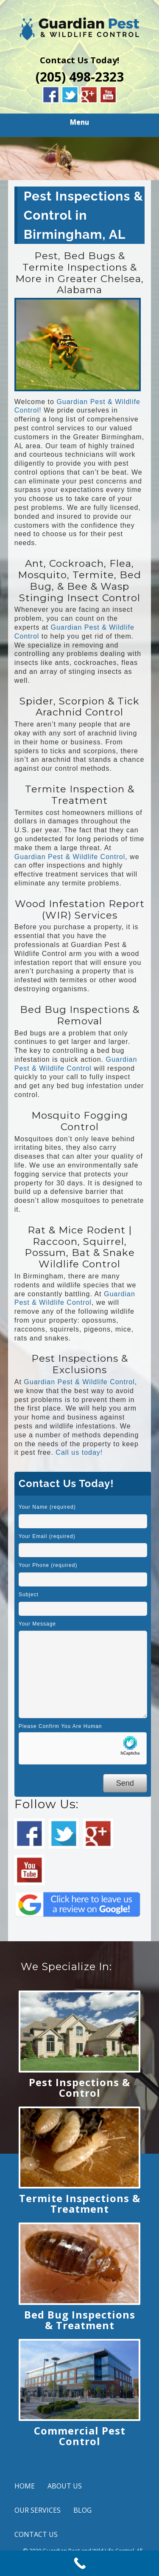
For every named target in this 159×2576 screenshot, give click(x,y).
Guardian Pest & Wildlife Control (69, 856)
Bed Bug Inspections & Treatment (79, 2319)
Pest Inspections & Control (79, 2087)
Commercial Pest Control (80, 2435)
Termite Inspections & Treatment (79, 2203)
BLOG (82, 2510)
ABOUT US (64, 2486)
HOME (24, 2486)
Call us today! (79, 1452)
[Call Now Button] (79, 2563)
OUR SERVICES (37, 2510)
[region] (79, 158)
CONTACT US (36, 2534)
